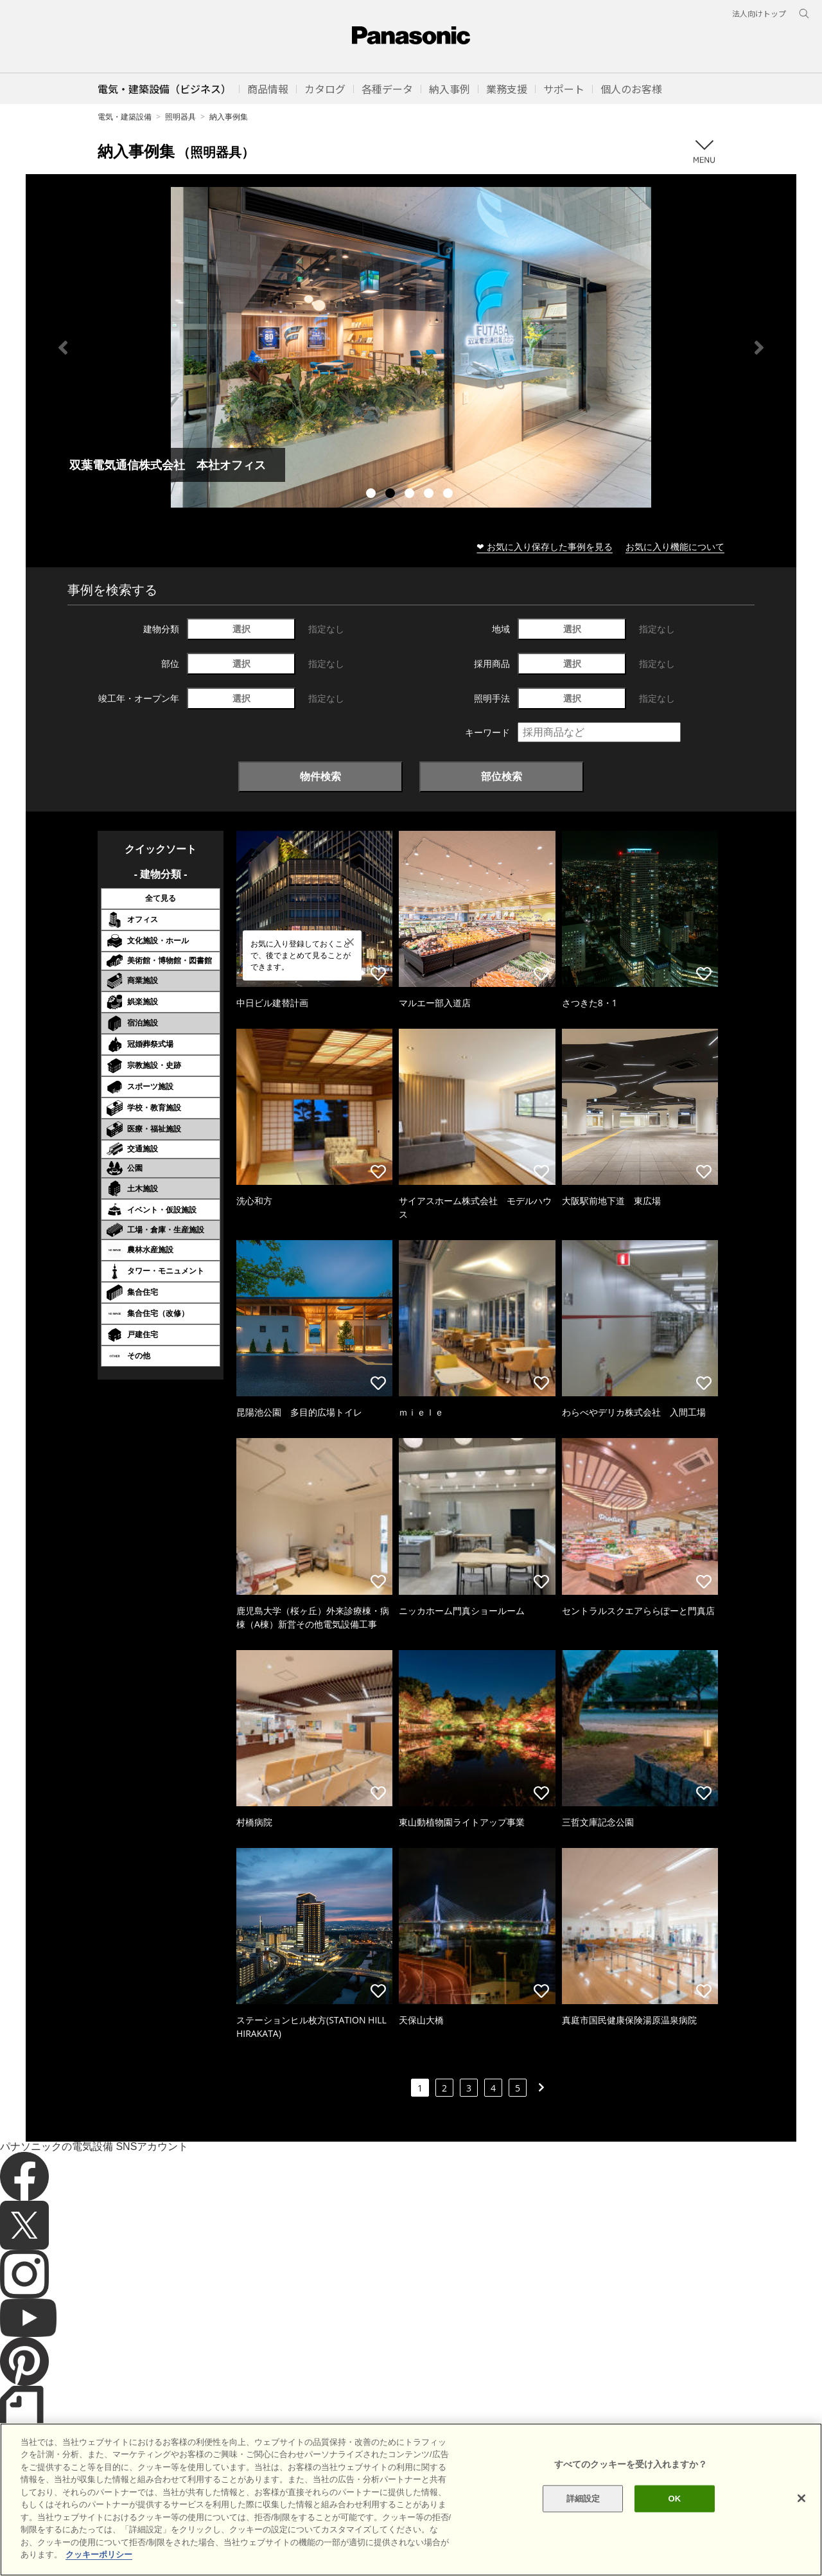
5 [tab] (449, 494)
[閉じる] (801, 2498)
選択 (241, 629)
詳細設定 (583, 2498)
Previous (63, 347)
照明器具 (180, 116)
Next (759, 347)
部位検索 (501, 776)
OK (674, 2498)
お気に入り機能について (674, 546)
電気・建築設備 (125, 116)
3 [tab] (411, 494)
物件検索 (320, 776)
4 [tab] (430, 494)
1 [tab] (372, 494)
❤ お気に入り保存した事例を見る (545, 546)
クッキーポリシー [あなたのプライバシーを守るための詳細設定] (99, 2554)
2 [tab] (391, 494)
